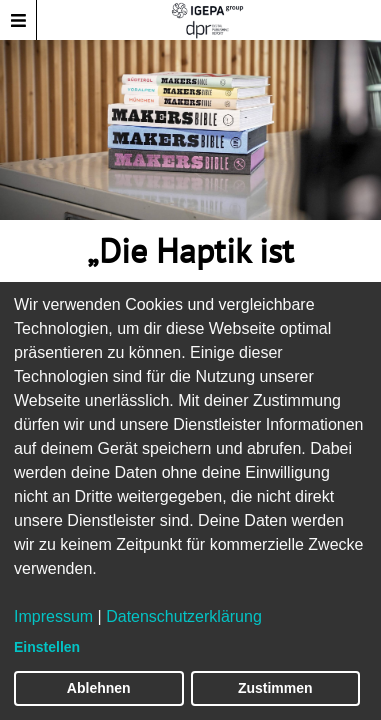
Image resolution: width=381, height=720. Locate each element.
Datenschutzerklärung (184, 616)
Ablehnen (99, 688)
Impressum (53, 616)
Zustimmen (275, 688)
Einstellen (47, 647)
